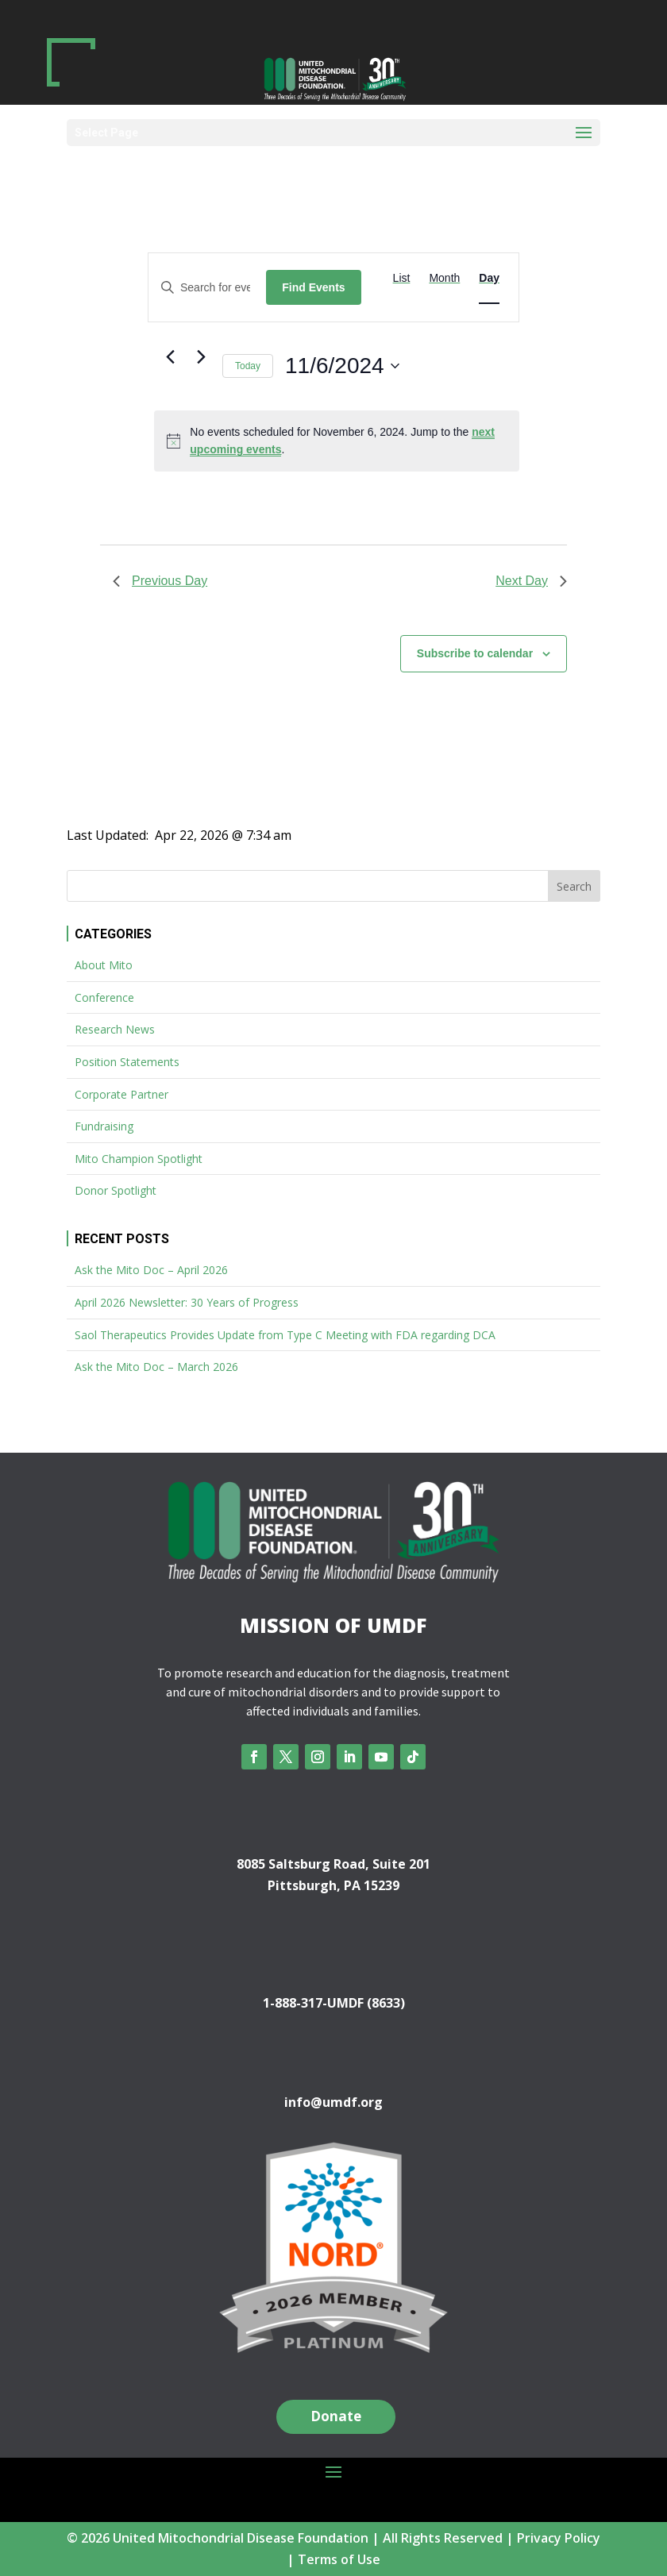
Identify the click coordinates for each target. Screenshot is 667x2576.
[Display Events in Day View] (489, 278)
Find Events (313, 287)
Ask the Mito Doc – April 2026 (151, 1269)
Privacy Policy (558, 2538)
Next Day (531, 580)
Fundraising (104, 1126)
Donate (335, 2416)
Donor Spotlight (115, 1190)
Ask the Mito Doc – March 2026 (156, 1366)
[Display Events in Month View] (444, 278)
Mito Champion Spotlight (138, 1158)
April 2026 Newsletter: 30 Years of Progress (187, 1302)
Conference (104, 997)
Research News (115, 1029)
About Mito (104, 964)
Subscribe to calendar (475, 653)
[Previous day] (169, 357)
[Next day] (200, 357)
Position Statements (127, 1061)
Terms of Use (339, 2559)
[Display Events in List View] (402, 278)
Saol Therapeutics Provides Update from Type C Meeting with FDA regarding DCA (285, 1334)
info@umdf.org (333, 2102)
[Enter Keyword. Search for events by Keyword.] (207, 288)
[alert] (336, 441)
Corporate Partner (121, 1094)
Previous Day (160, 580)
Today (247, 366)
